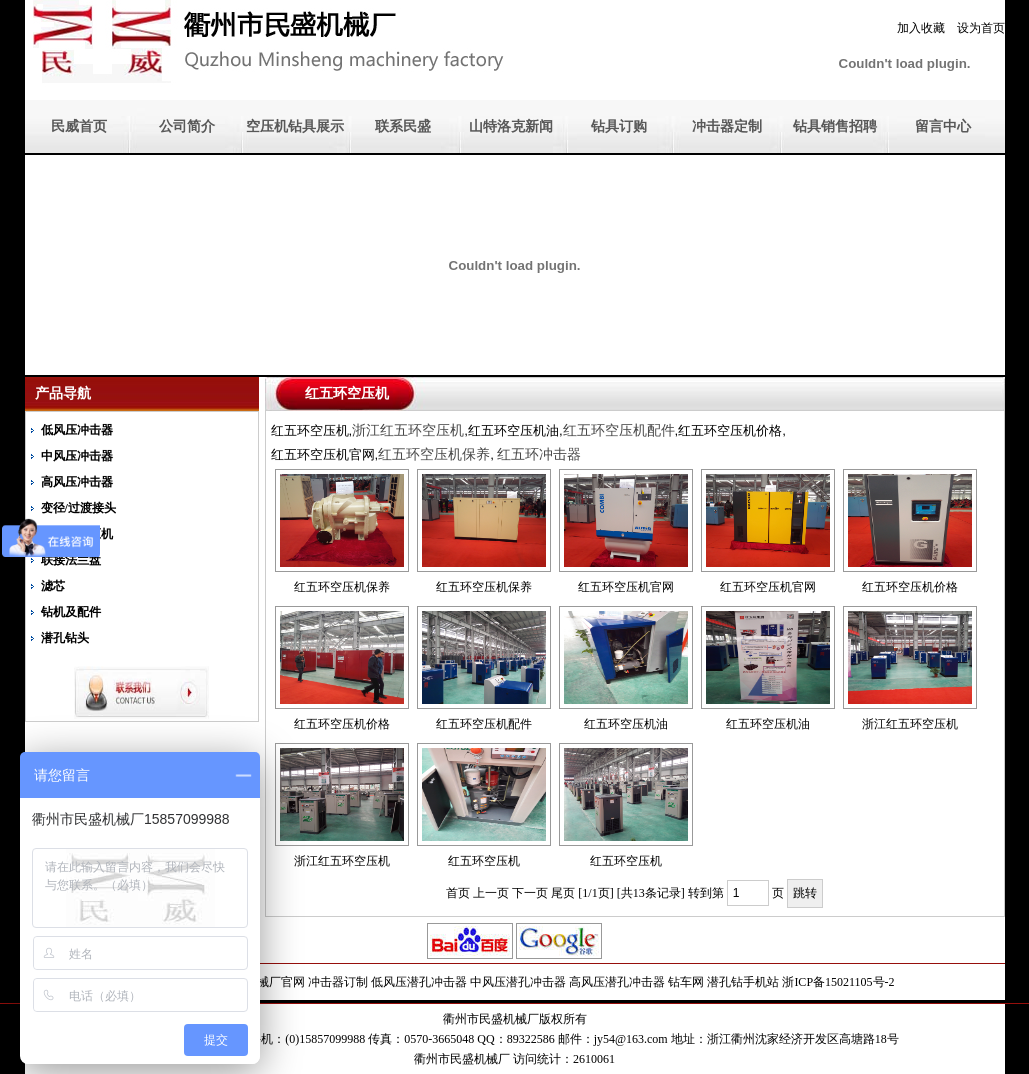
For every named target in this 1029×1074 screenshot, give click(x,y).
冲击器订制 (338, 982)
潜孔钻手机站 (743, 982)
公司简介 (187, 126)
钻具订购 (619, 126)
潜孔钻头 (65, 638)
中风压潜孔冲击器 (518, 982)
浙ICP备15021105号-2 (838, 982)
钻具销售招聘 (835, 126)
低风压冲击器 (77, 430)
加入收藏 (921, 28)
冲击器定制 (727, 126)
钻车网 (686, 982)
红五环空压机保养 (342, 587)
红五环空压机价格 (910, 587)
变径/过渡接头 (78, 508)
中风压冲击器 (77, 456)
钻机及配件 (71, 612)
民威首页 (79, 126)
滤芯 (53, 586)
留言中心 (943, 126)
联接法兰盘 (71, 560)
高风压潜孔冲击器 (617, 982)
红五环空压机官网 (626, 587)
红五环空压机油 (626, 724)
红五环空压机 (484, 861)
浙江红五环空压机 (910, 724)
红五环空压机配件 (484, 724)
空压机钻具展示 (295, 126)
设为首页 (981, 28)
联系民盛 (403, 126)
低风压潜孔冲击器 (419, 982)
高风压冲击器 (77, 482)
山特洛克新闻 (511, 126)
